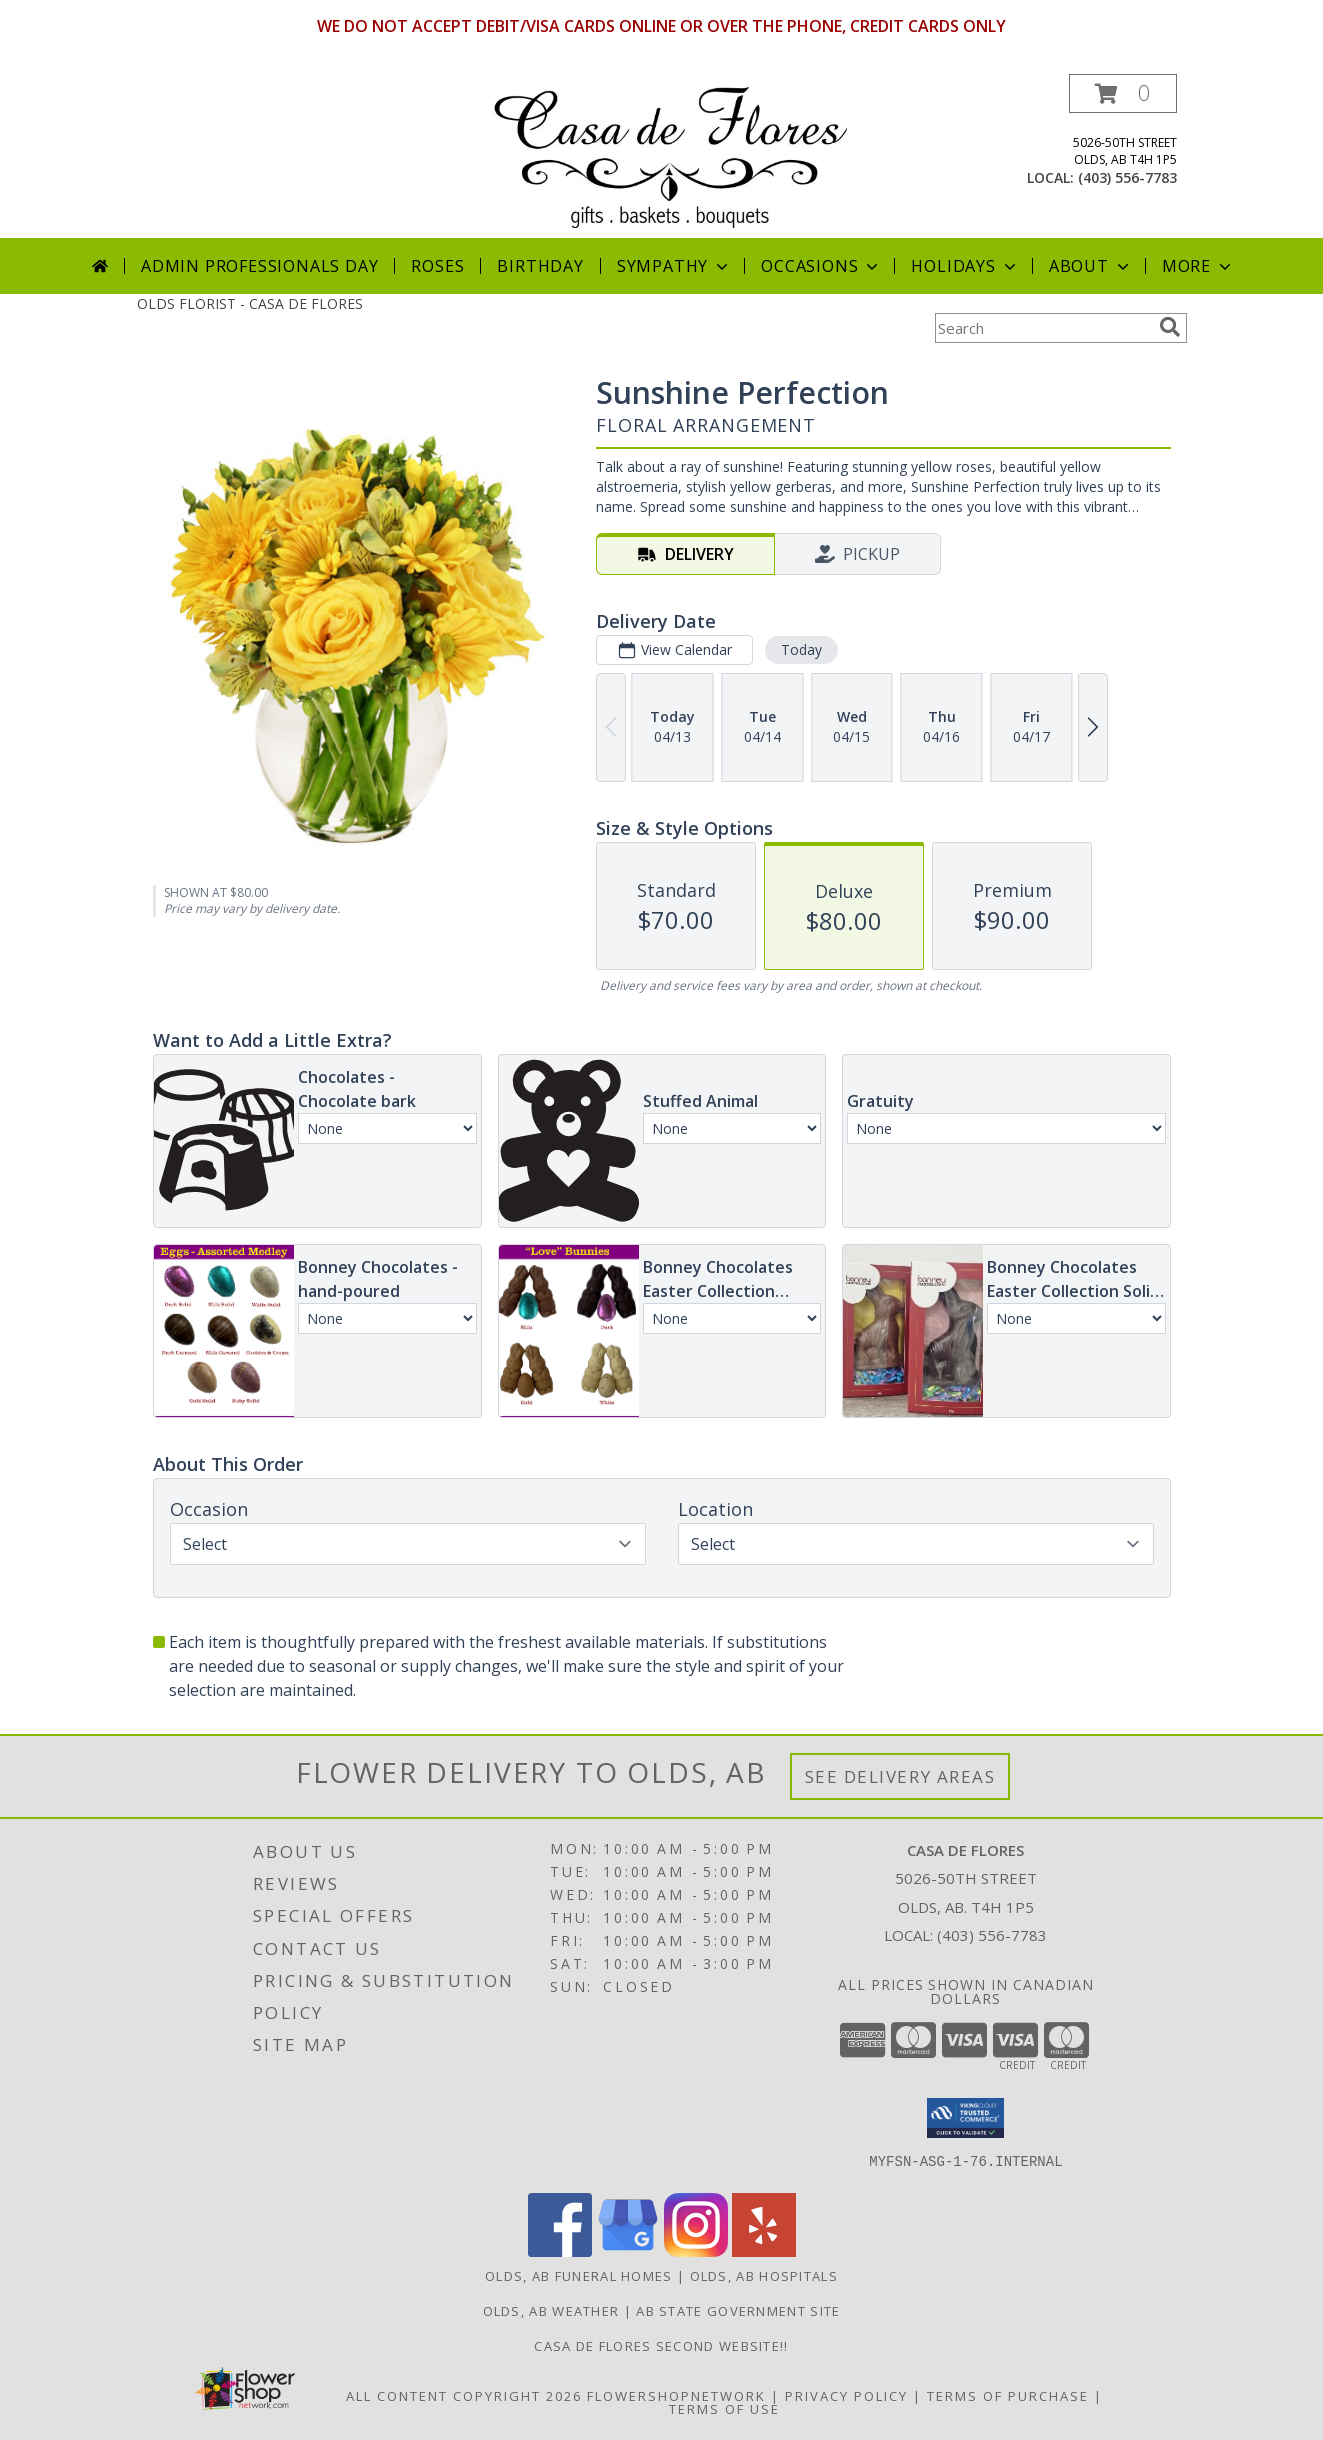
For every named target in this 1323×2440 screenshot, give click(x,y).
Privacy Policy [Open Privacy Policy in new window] (846, 2396)
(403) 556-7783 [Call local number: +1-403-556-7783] (1127, 177)
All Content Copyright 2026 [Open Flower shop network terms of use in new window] (464, 2396)
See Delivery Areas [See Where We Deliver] (900, 1776)
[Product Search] (1043, 328)
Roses (437, 266)
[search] (1170, 327)
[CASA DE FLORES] (669, 155)
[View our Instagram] (696, 2251)
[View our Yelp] (764, 2251)
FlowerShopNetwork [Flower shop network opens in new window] (676, 2396)
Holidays (965, 266)
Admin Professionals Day (259, 266)
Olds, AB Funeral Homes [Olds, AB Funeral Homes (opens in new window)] (579, 2276)
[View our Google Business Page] (628, 2251)
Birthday (540, 266)
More (1198, 266)
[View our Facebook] (560, 2251)
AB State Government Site (738, 2311)
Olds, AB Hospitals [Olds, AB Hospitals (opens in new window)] (764, 2276)
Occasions (821, 266)
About (1091, 266)
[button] (1123, 93)
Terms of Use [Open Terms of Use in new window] (724, 2409)
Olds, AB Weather (551, 2311)
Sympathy (674, 266)
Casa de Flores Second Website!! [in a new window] (661, 2346)
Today (800, 649)
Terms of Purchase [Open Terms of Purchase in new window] (1008, 2396)
